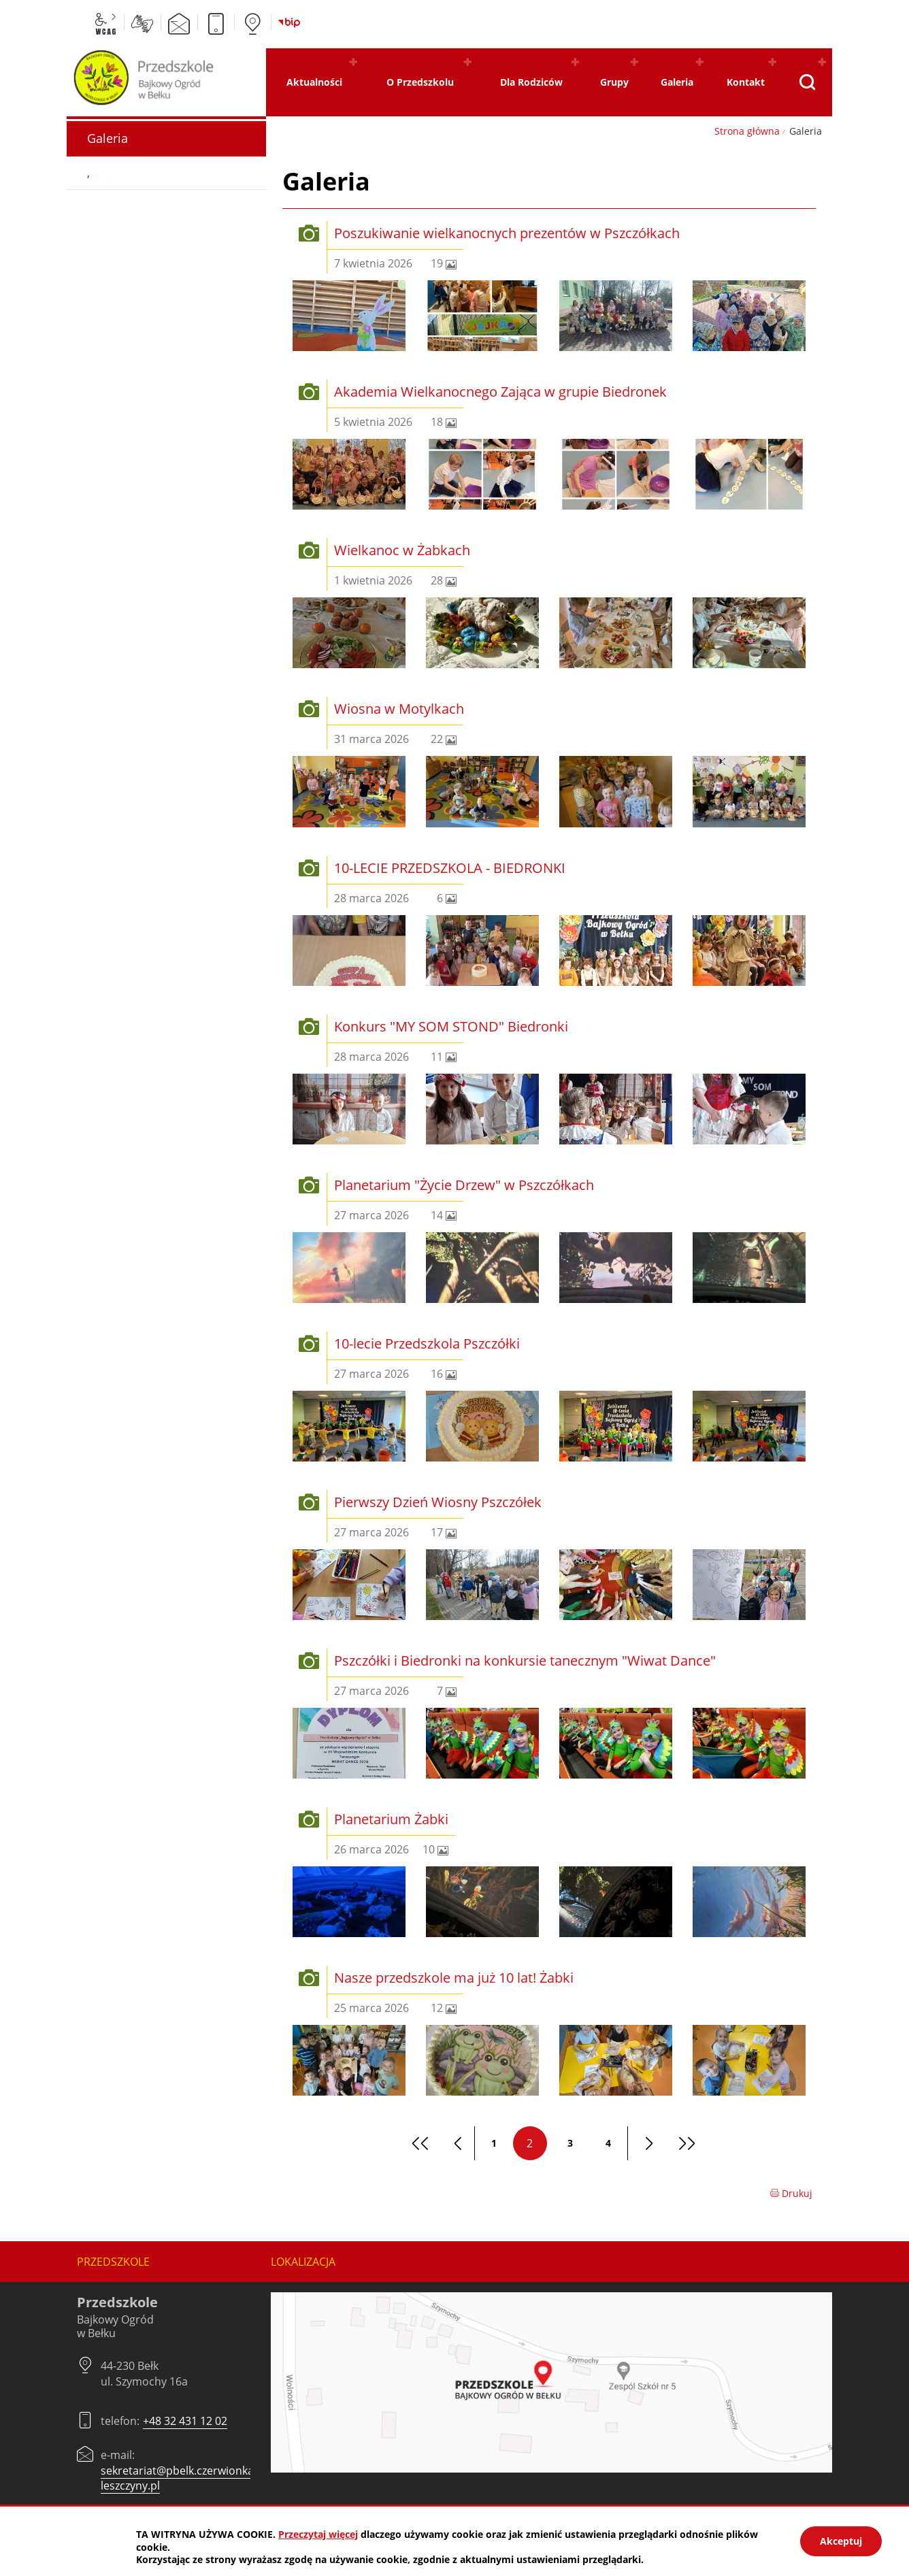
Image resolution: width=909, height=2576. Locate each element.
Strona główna (747, 131)
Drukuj (791, 2193)
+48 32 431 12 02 (185, 2420)
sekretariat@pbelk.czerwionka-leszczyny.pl (179, 2478)
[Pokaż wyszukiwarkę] (807, 82)
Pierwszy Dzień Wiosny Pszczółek (438, 1502)
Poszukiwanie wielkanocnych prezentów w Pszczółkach (507, 233)
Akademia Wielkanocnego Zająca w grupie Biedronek (500, 391)
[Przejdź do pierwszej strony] (418, 2143)
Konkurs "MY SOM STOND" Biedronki (451, 1026)
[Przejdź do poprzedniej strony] (456, 2143)
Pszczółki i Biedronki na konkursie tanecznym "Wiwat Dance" (525, 1660)
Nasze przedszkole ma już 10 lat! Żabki (454, 1977)
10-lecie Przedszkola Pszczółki (427, 1343)
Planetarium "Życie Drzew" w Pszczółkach (464, 1185)
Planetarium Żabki (391, 1819)
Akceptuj (841, 2540)
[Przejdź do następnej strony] (646, 2143)
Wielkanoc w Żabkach (402, 550)
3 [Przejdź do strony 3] (570, 2143)
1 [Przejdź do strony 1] (494, 2143)
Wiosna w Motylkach (399, 708)
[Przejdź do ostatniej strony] (684, 2143)
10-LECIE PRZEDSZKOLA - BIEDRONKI (449, 868)
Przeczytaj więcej (318, 2534)
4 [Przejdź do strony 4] (608, 2143)
